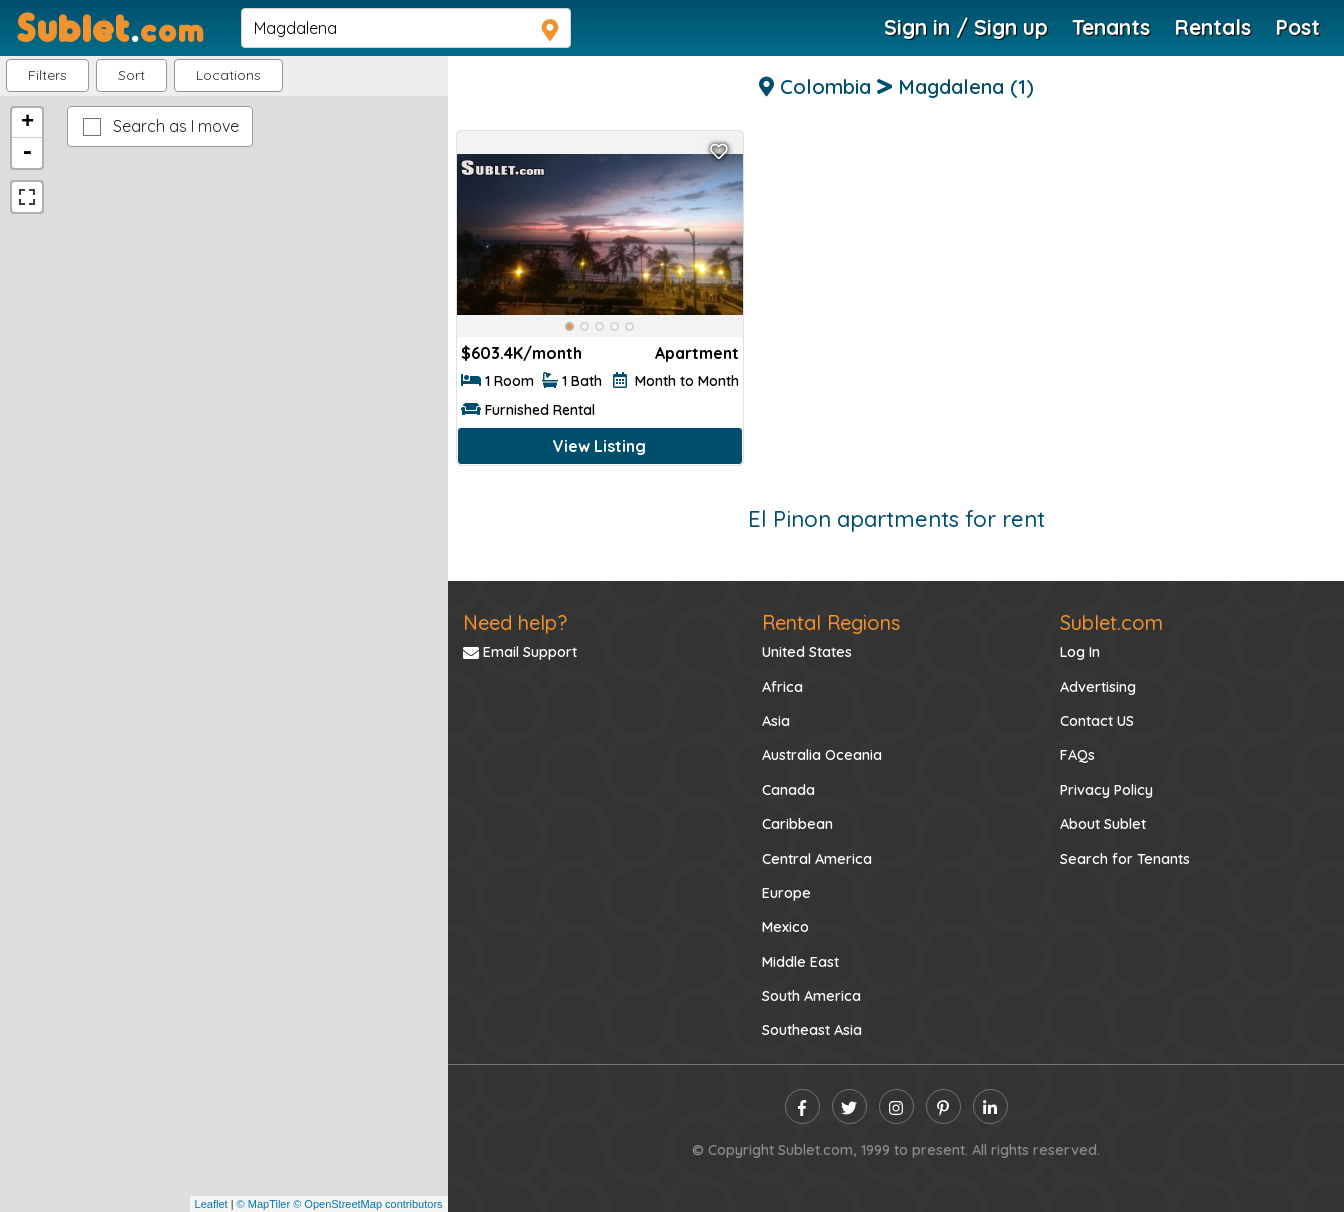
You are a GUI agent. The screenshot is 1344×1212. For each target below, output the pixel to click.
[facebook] (802, 1106)
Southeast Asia (812, 1030)
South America (811, 996)
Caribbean (797, 824)
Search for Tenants (1125, 859)
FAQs (1077, 755)
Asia (776, 721)
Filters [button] (47, 75)
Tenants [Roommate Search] (1111, 27)
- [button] (27, 153)
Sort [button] (131, 75)
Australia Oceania (822, 755)
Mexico (785, 927)
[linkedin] (990, 1106)
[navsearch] (406, 28)
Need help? (515, 622)
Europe (786, 893)
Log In (1080, 652)
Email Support (520, 652)
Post (1297, 27)
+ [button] (27, 123)
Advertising (1098, 687)
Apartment (697, 353)
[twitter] (849, 1106)
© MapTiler (264, 1204)
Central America (817, 859)
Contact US (1097, 721)
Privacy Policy (1106, 790)
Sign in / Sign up (966, 27)
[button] (228, 75)
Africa (782, 687)
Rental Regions (831, 622)
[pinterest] (943, 1106)
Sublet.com (1111, 622)
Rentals (1212, 27)
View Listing (599, 446)
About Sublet (1103, 824)
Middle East (800, 962)
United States (807, 652)
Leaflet (211, 1204)
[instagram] (896, 1106)
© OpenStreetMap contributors (367, 1204)
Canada (788, 790)
